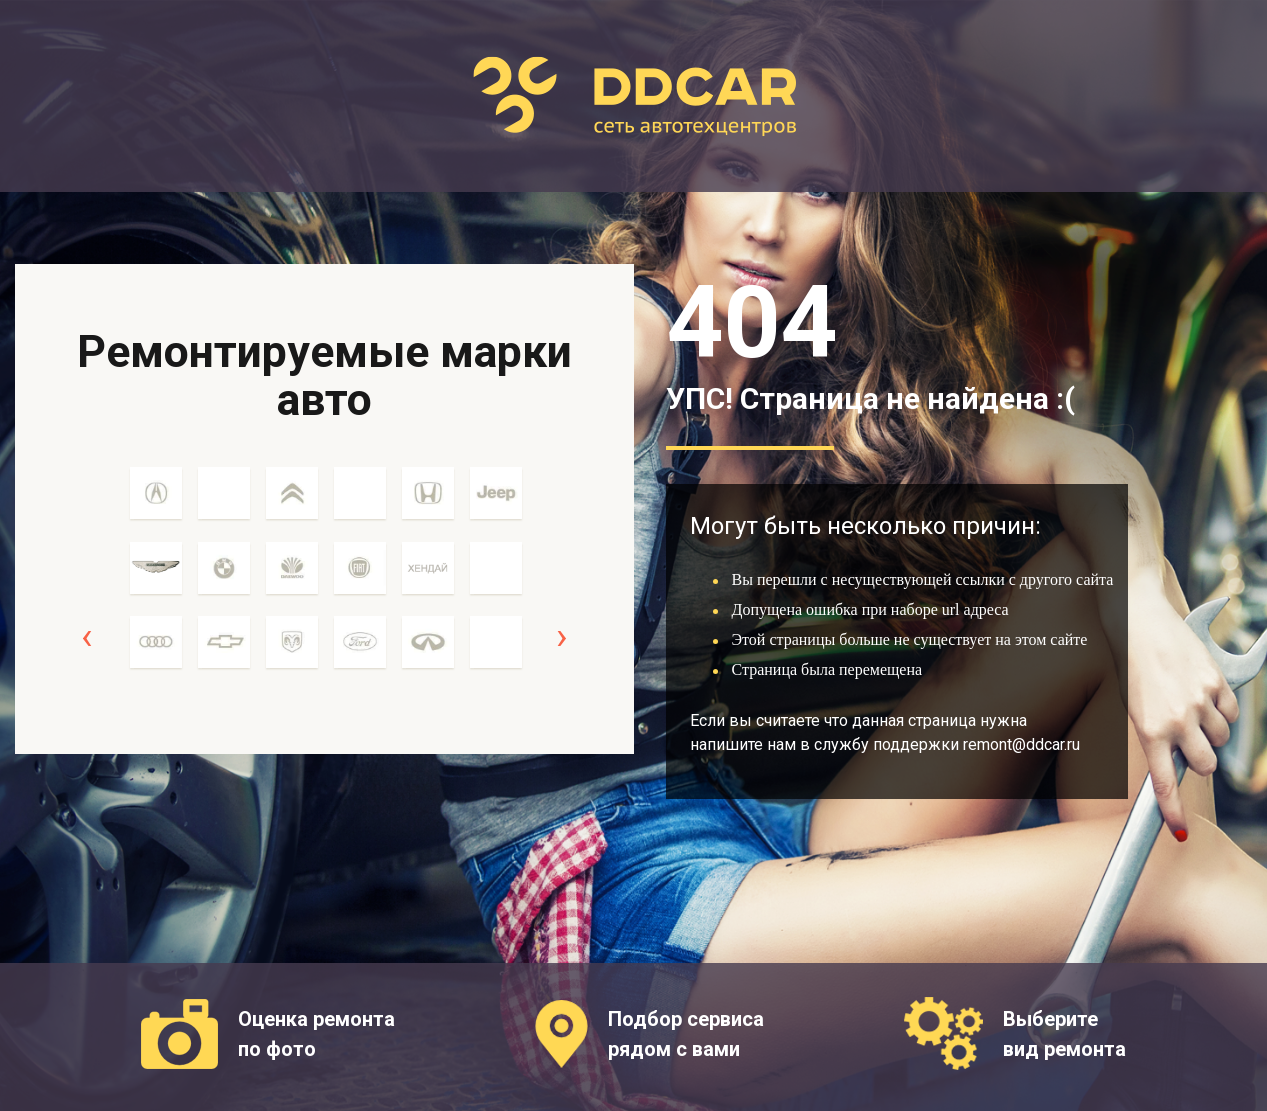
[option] (156, 578)
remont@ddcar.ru (1021, 744)
